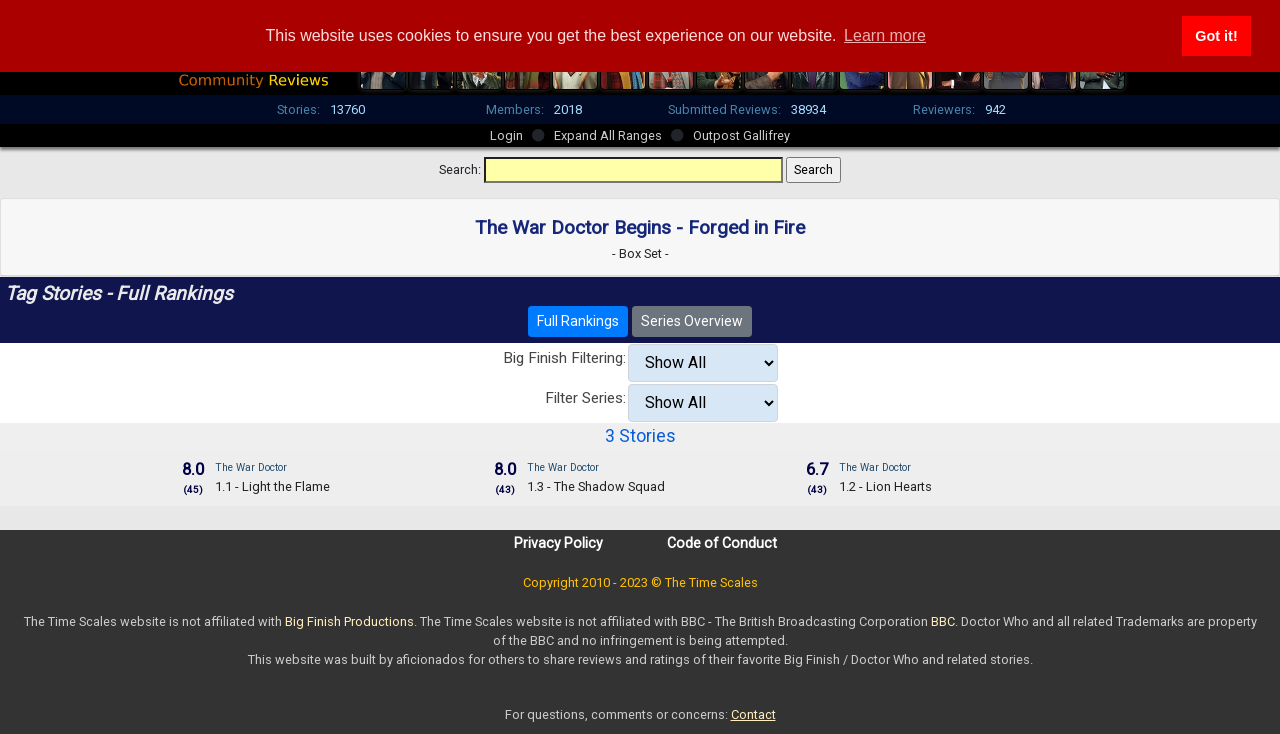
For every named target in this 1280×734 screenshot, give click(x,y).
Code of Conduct (722, 543)
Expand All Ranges (608, 135)
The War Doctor (251, 467)
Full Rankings (578, 321)
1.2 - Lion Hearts (885, 486)
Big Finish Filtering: (564, 358)
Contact (753, 714)
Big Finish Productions (349, 621)
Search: (460, 169)
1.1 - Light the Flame (272, 486)
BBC (943, 621)
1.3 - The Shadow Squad (596, 486)
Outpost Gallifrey (741, 135)
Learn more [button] (885, 35)
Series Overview (692, 321)
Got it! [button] (1216, 36)
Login (506, 135)
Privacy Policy (558, 543)
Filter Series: (585, 398)
